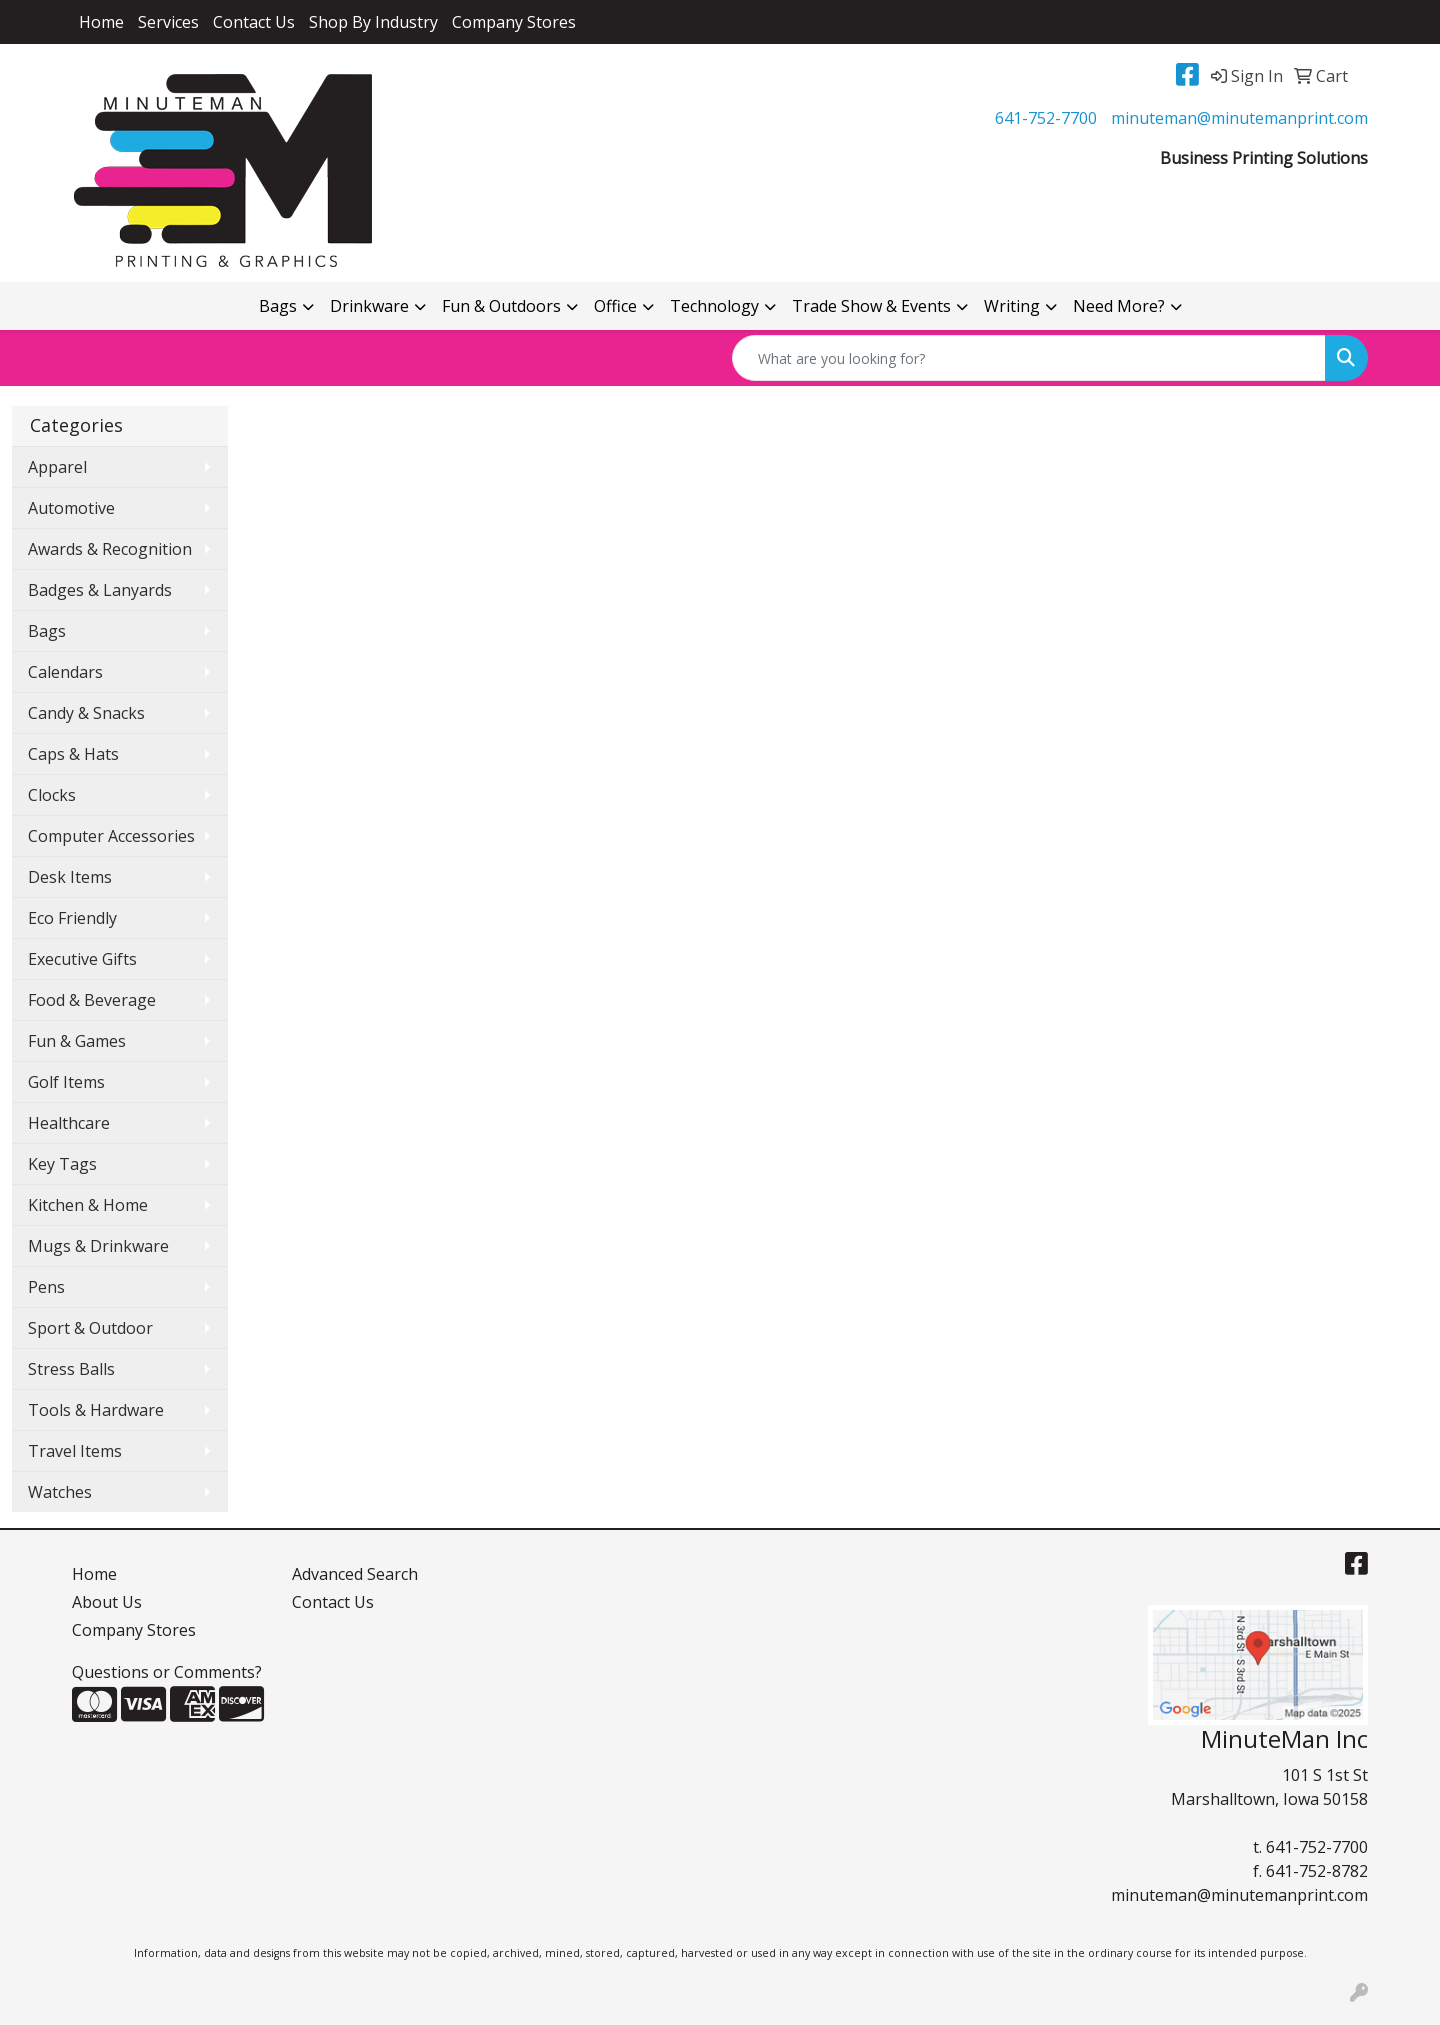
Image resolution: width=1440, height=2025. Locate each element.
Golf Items (66, 1082)
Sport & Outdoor (90, 1328)
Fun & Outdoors (501, 306)
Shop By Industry (373, 22)
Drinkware (369, 306)
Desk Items (70, 877)
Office (615, 306)
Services (168, 22)
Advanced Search (355, 1574)
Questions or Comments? (167, 1672)
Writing (1012, 306)
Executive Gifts (82, 959)
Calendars (65, 672)
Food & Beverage (92, 1000)
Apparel (57, 467)
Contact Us (254, 22)
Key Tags (62, 1164)
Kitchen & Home (88, 1205)
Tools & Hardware (96, 1410)
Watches (60, 1492)
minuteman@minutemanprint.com (1239, 118)
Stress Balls (71, 1369)
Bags (278, 306)
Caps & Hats (73, 754)
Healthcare (69, 1123)
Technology (714, 306)
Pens (46, 1287)
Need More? (1119, 306)
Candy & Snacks (86, 713)
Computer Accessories (111, 836)
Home (101, 22)
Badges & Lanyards (100, 590)
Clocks (52, 795)
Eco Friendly (72, 918)
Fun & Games (77, 1041)
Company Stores (514, 22)
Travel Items (75, 1451)
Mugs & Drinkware (98, 1246)
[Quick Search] (1029, 358)
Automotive (71, 508)
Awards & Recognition (110, 549)
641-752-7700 (1046, 118)
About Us (107, 1602)
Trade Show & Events (871, 306)
